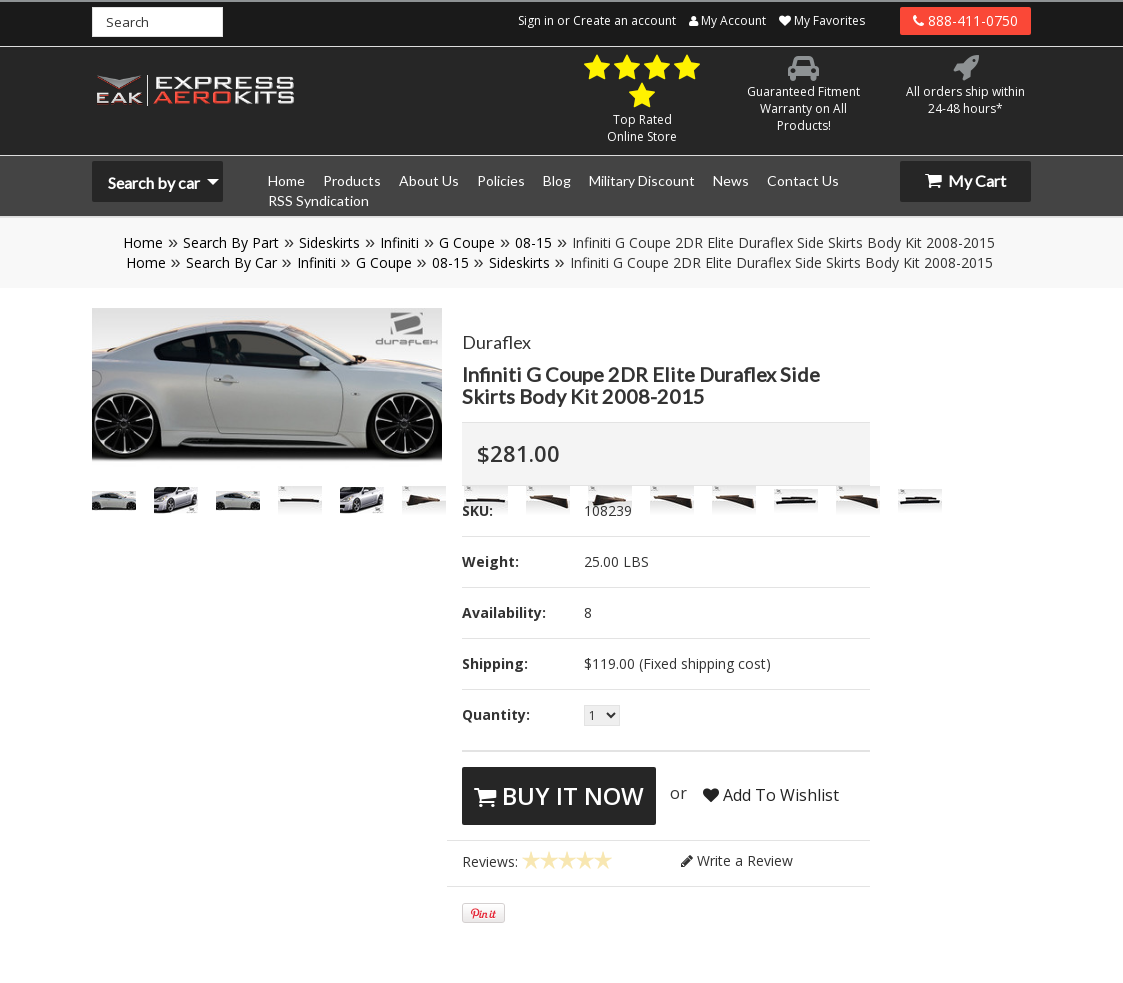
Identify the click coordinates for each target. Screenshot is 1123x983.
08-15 (533, 242)
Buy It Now (559, 795)
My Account (727, 20)
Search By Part (231, 242)
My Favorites (822, 20)
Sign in (536, 20)
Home (143, 242)
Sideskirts (329, 242)
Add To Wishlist (771, 795)
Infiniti (399, 242)
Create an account (624, 20)
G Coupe (467, 242)
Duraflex (496, 342)
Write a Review (737, 860)
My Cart (965, 180)
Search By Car (231, 262)
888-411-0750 (965, 20)
